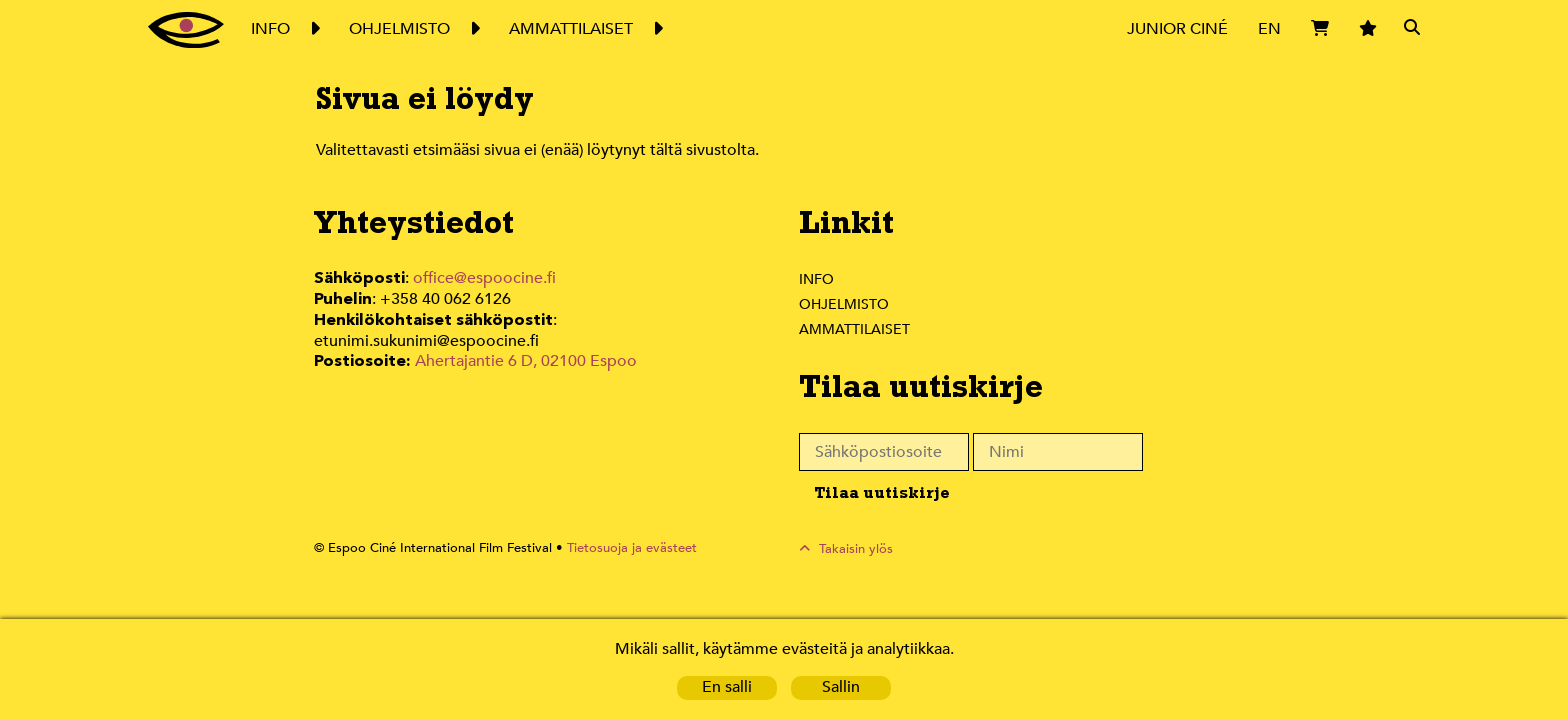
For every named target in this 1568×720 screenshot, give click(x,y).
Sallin (841, 687)
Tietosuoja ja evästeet (620, 548)
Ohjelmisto (845, 304)
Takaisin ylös (856, 548)
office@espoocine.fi (485, 278)
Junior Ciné (1178, 28)
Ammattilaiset (855, 329)
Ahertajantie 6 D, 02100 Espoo (524, 338)
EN (1270, 28)
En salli (727, 687)
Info (816, 279)
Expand (314, 29)
